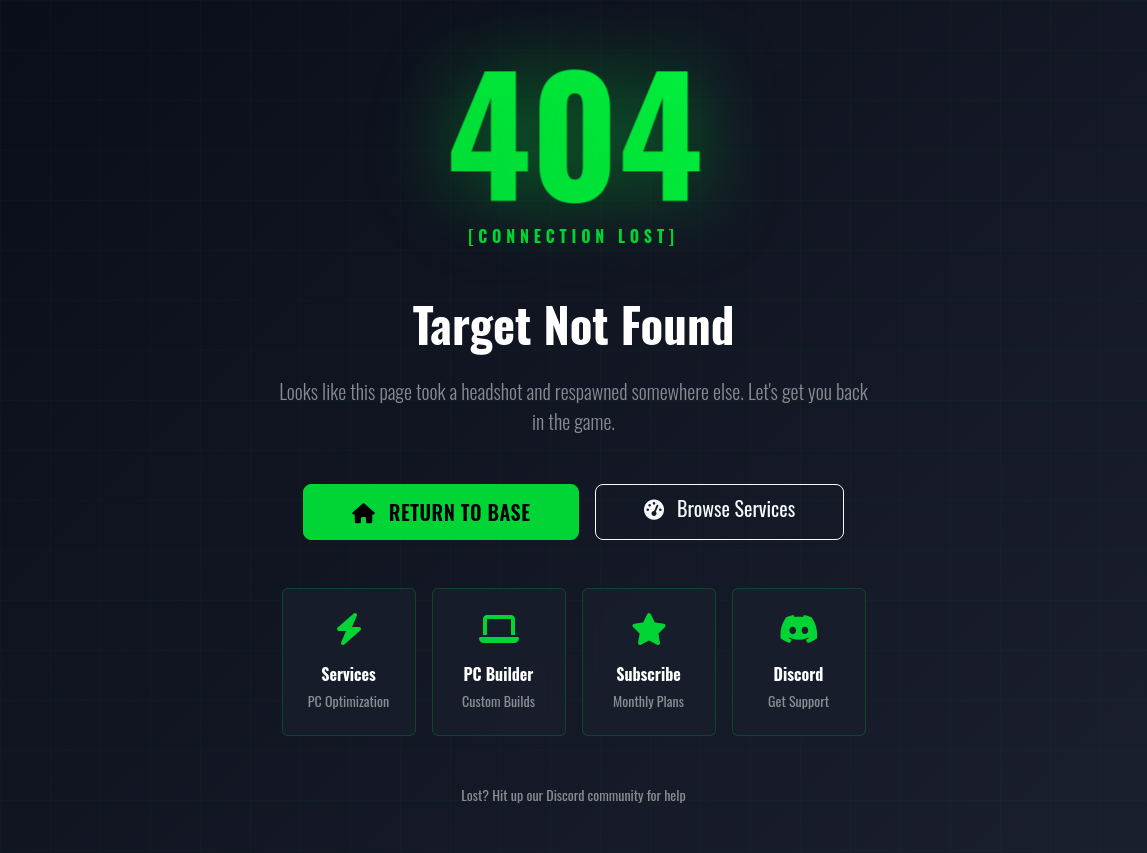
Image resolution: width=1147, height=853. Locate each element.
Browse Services (719, 508)
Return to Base (441, 512)
